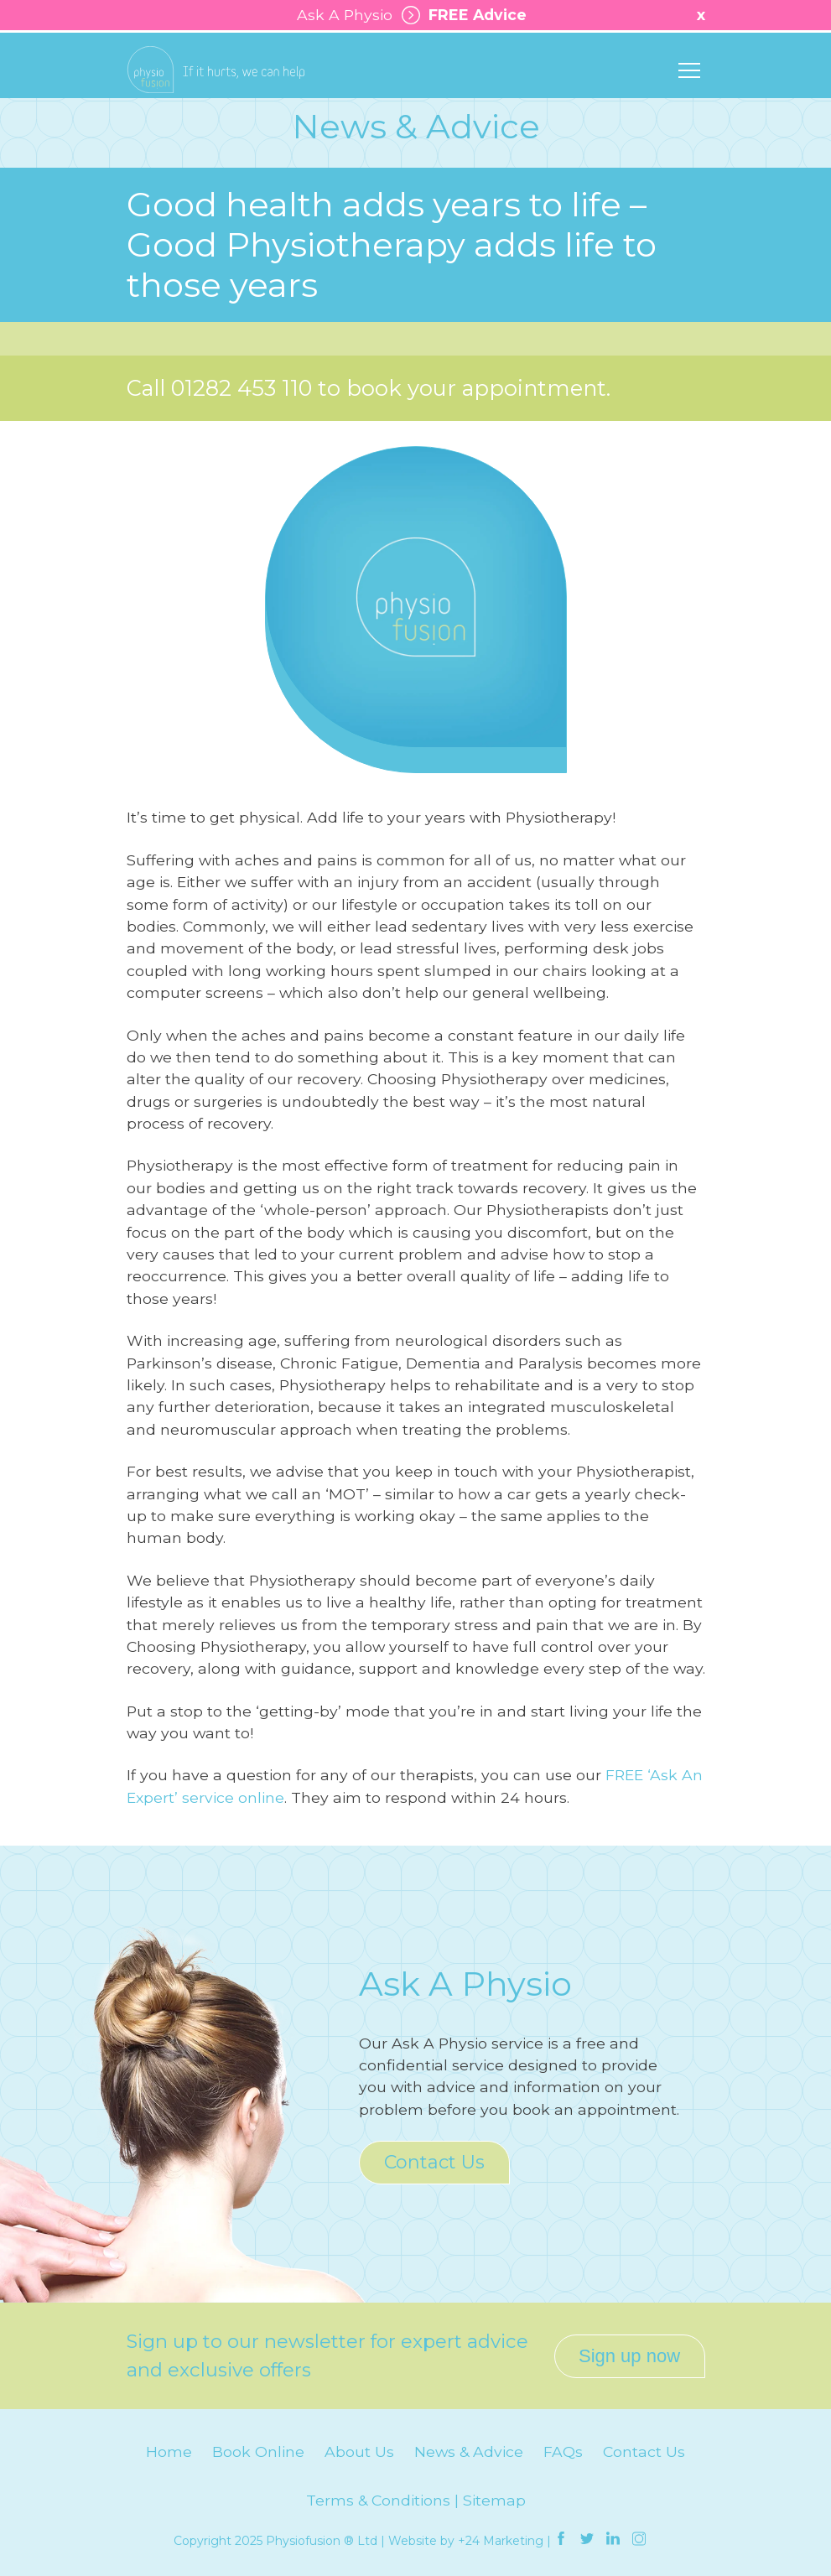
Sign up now (629, 2355)
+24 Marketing (500, 2540)
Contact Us (434, 2162)
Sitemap (494, 2500)
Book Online (258, 2451)
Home (169, 2451)
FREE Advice (459, 15)
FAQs (563, 2451)
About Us (359, 2451)
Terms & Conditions (378, 2500)
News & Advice (468, 2451)
